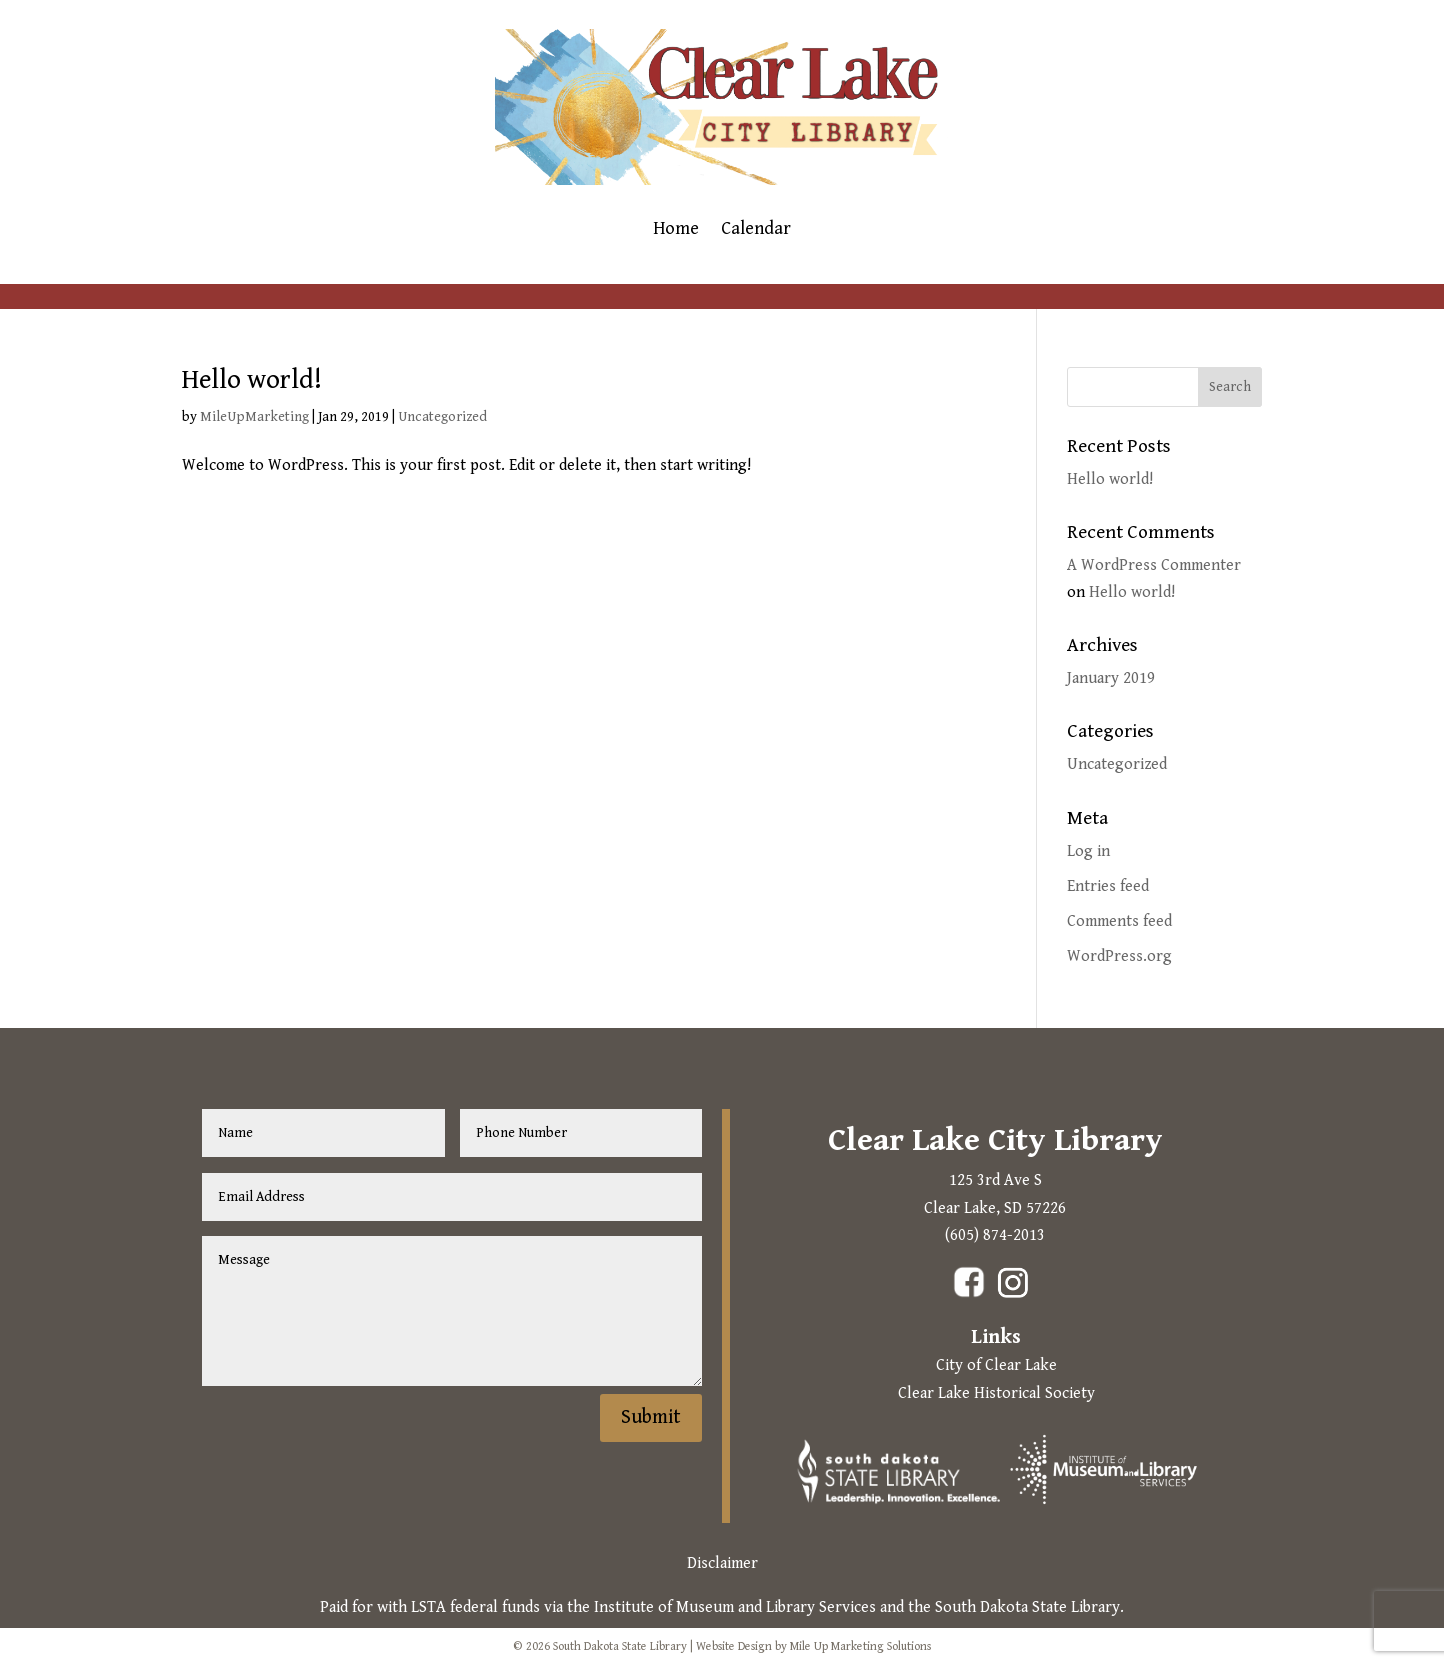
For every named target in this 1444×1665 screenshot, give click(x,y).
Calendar (756, 230)
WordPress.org (1119, 956)
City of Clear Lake (996, 1365)
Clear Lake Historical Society (996, 1393)
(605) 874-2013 (995, 1235)
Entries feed (1108, 886)
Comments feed (1119, 921)
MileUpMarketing (254, 417)
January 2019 (1111, 678)
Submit (651, 1417)
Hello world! (252, 380)
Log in (1088, 851)
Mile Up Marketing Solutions (860, 1646)
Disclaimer (722, 1563)
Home (676, 230)
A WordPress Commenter (1154, 565)
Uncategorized (442, 417)
